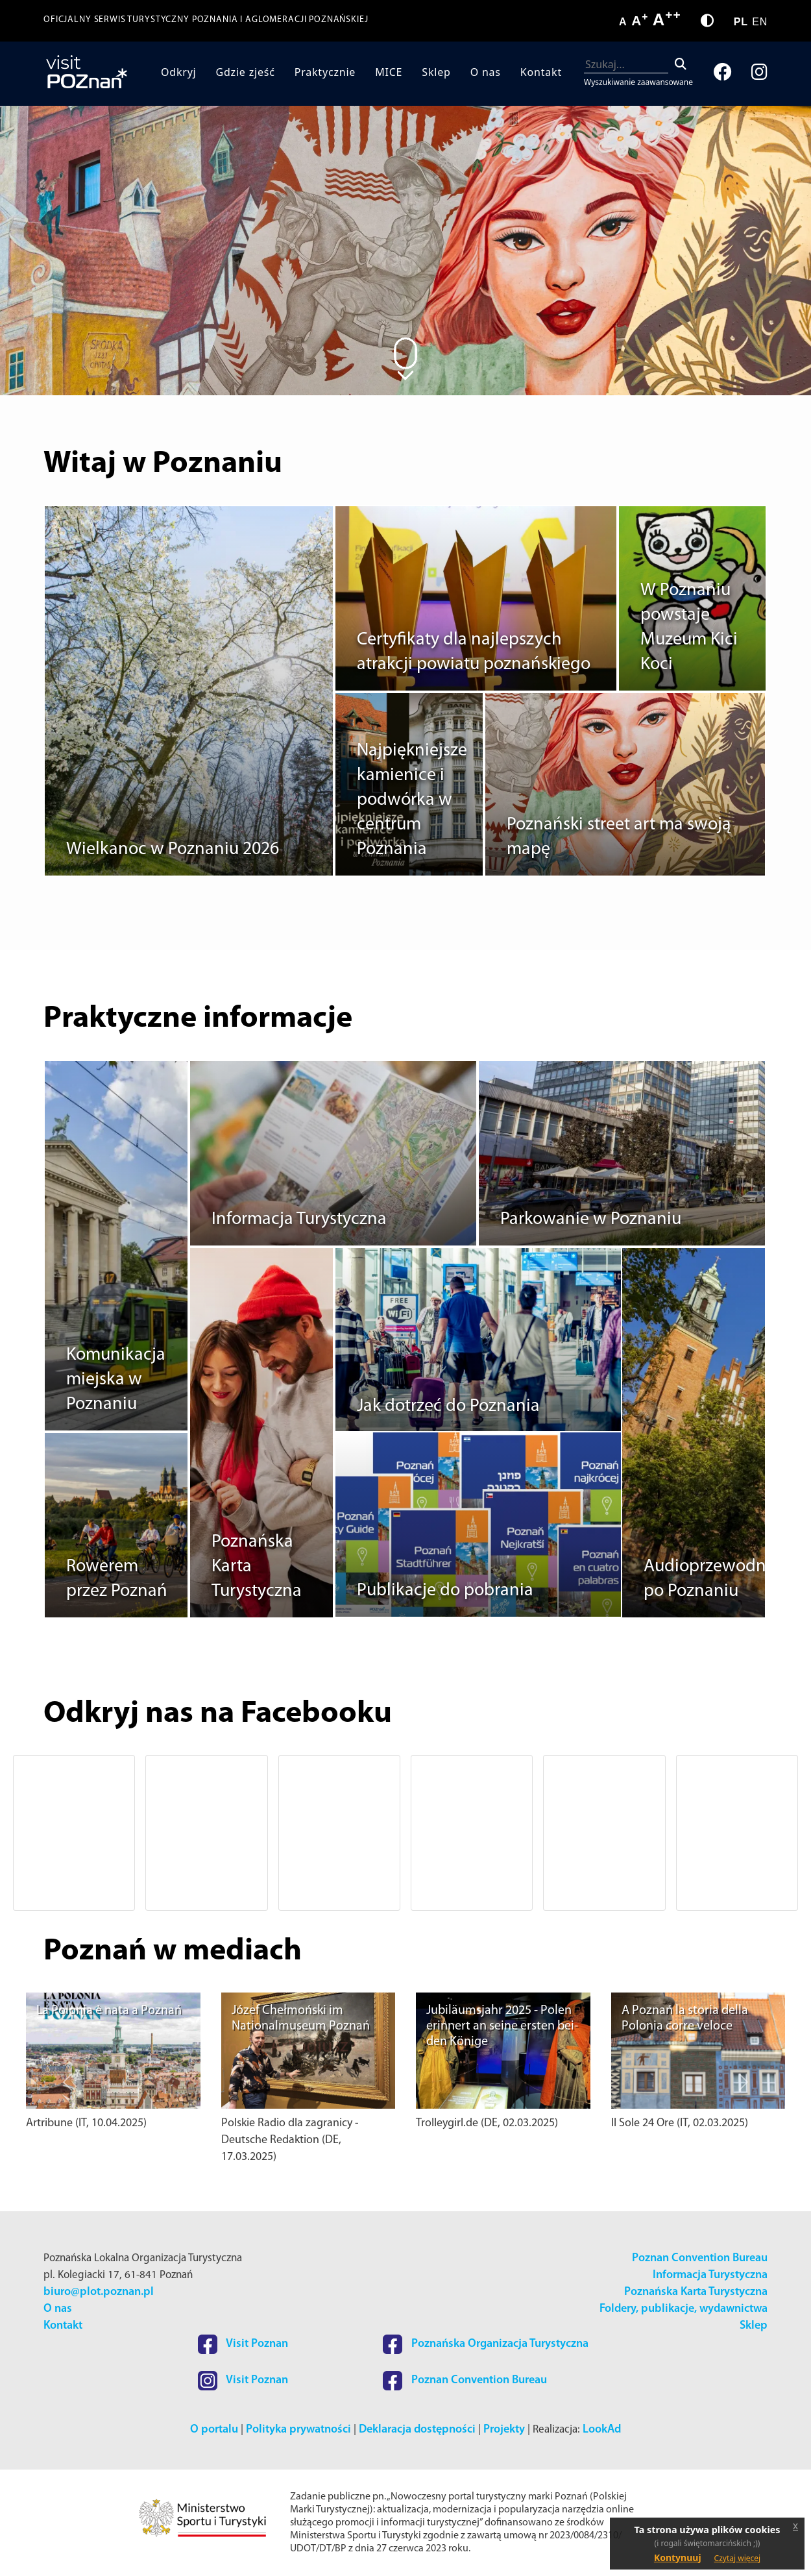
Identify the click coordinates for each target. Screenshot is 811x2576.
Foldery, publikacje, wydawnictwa (683, 2309)
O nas (485, 72)
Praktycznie (325, 72)
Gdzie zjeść (245, 72)
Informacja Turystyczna (299, 1219)
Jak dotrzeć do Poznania (448, 1406)
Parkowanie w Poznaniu (590, 1219)
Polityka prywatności (298, 2429)
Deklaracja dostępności (417, 2429)
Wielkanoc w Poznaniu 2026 (172, 849)
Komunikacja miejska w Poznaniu (115, 1380)
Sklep (436, 72)
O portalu (214, 2429)
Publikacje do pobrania (445, 1591)
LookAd (602, 2429)
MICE (388, 72)
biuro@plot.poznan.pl (98, 2292)
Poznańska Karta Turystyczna (696, 2292)
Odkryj (179, 72)
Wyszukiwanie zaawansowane (638, 82)
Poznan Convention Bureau (700, 2258)
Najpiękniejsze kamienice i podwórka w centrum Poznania (412, 800)
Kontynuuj (677, 2557)
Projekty (504, 2429)
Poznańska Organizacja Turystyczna (485, 2344)
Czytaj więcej (737, 2558)
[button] (67, 1833)
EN (760, 21)
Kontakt (541, 72)
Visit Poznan (243, 2344)
